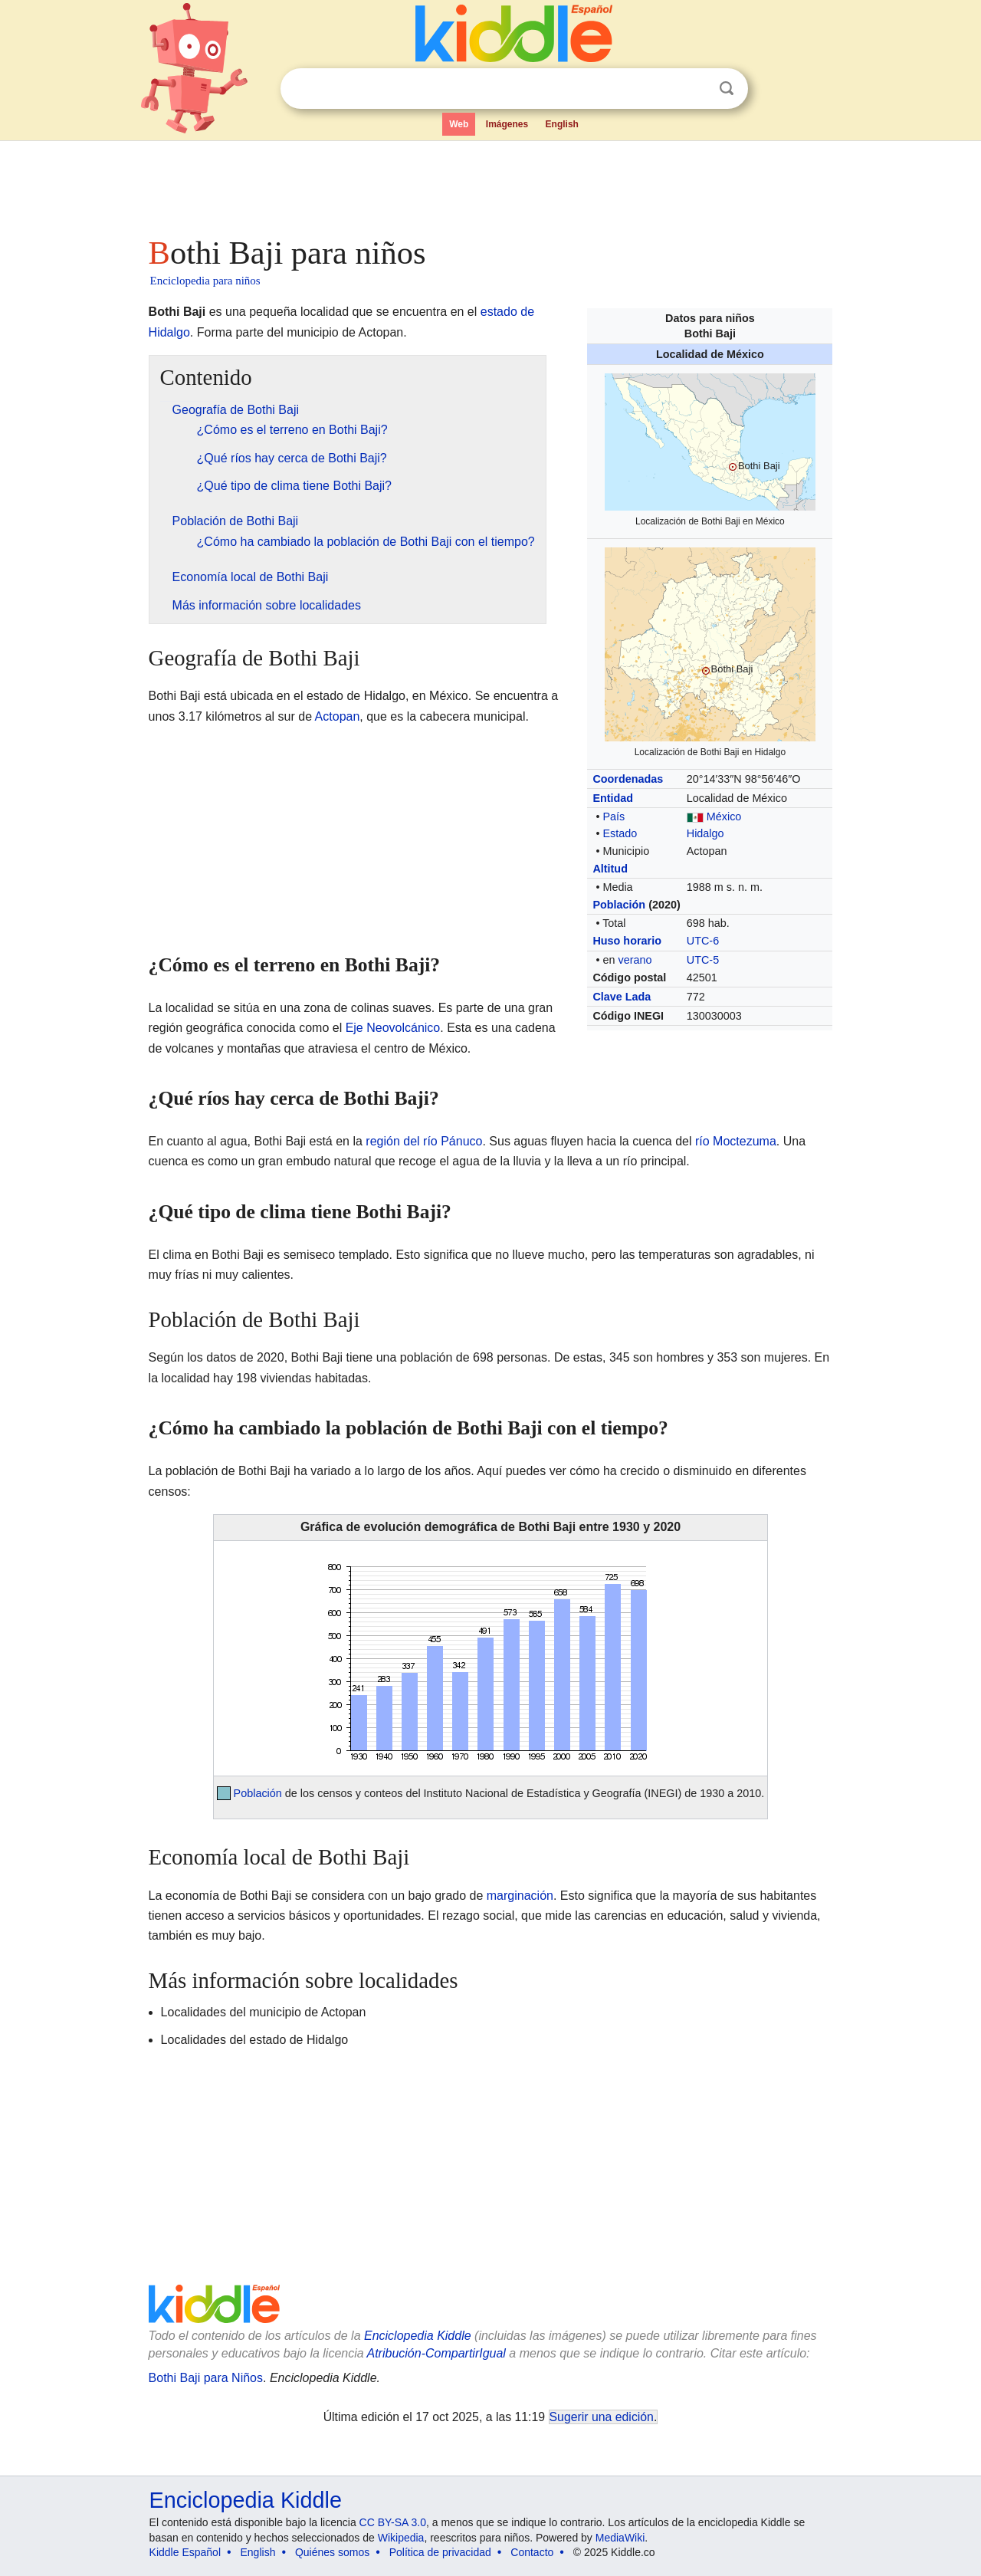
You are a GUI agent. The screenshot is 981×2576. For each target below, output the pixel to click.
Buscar (726, 88)
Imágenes (507, 124)
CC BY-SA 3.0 (392, 2522)
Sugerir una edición (602, 2416)
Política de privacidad (440, 2552)
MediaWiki (620, 2538)
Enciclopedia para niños (205, 280)
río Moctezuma (735, 1141)
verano (634, 960)
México (724, 816)
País (613, 816)
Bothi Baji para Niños (206, 2377)
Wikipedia (401, 2538)
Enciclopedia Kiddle (417, 2335)
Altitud (610, 869)
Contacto (531, 2552)
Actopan (337, 716)
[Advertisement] (490, 184)
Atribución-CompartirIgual (436, 2353)
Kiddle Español (185, 2552)
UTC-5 (703, 960)
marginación (520, 1895)
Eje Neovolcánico (393, 1027)
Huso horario (626, 941)
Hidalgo (705, 833)
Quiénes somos (332, 2552)
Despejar (695, 89)
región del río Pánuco (424, 1141)
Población (618, 905)
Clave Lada (621, 997)
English (562, 124)
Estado (619, 833)
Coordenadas (627, 779)
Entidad (612, 798)
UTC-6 (703, 941)
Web (458, 124)
